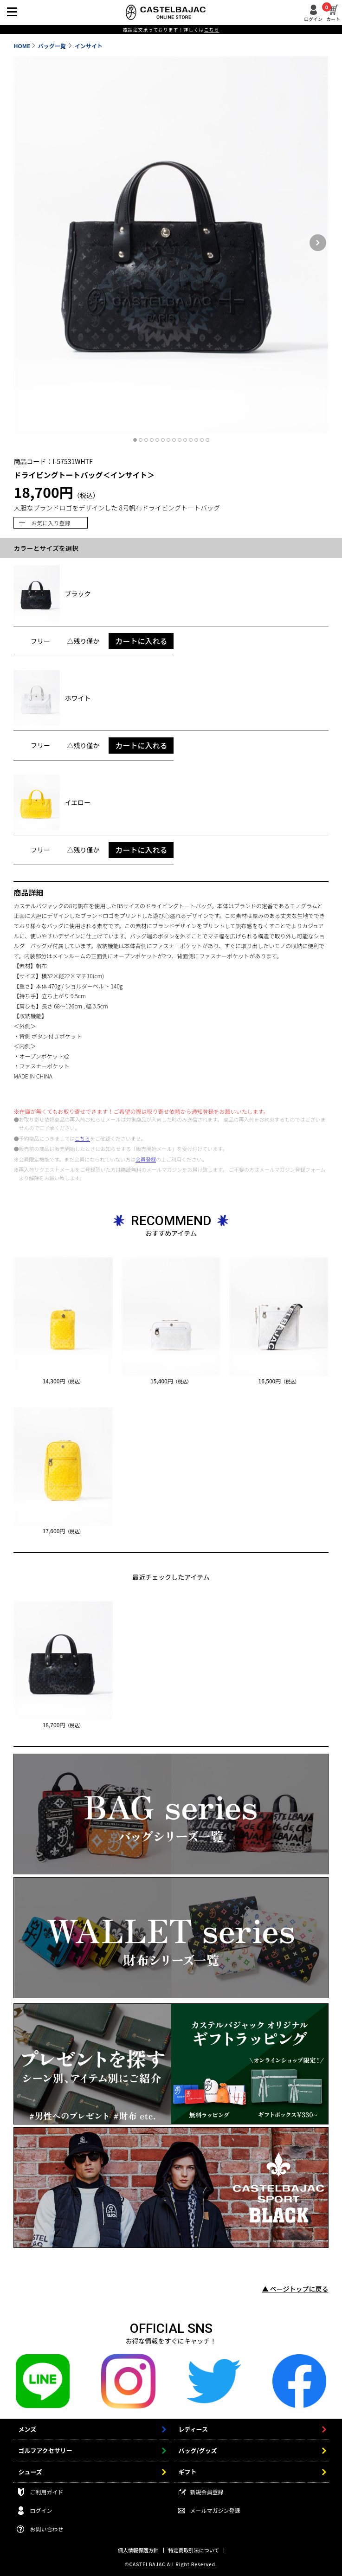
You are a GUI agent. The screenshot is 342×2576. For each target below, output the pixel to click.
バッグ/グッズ (198, 2450)
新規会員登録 (207, 2492)
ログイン (313, 18)
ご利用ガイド (46, 2492)
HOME (21, 46)
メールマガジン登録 (215, 2510)
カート (333, 13)
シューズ (30, 2471)
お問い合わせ (46, 2529)
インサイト (89, 46)
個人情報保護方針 (138, 2550)
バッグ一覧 (52, 46)
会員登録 (146, 1159)
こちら (82, 1138)
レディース (193, 2429)
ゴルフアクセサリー (45, 2450)
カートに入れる (141, 640)
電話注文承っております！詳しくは (171, 29)
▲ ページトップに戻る (295, 2288)
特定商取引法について (193, 2550)
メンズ (27, 2429)
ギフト (188, 2471)
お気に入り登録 (50, 523)
